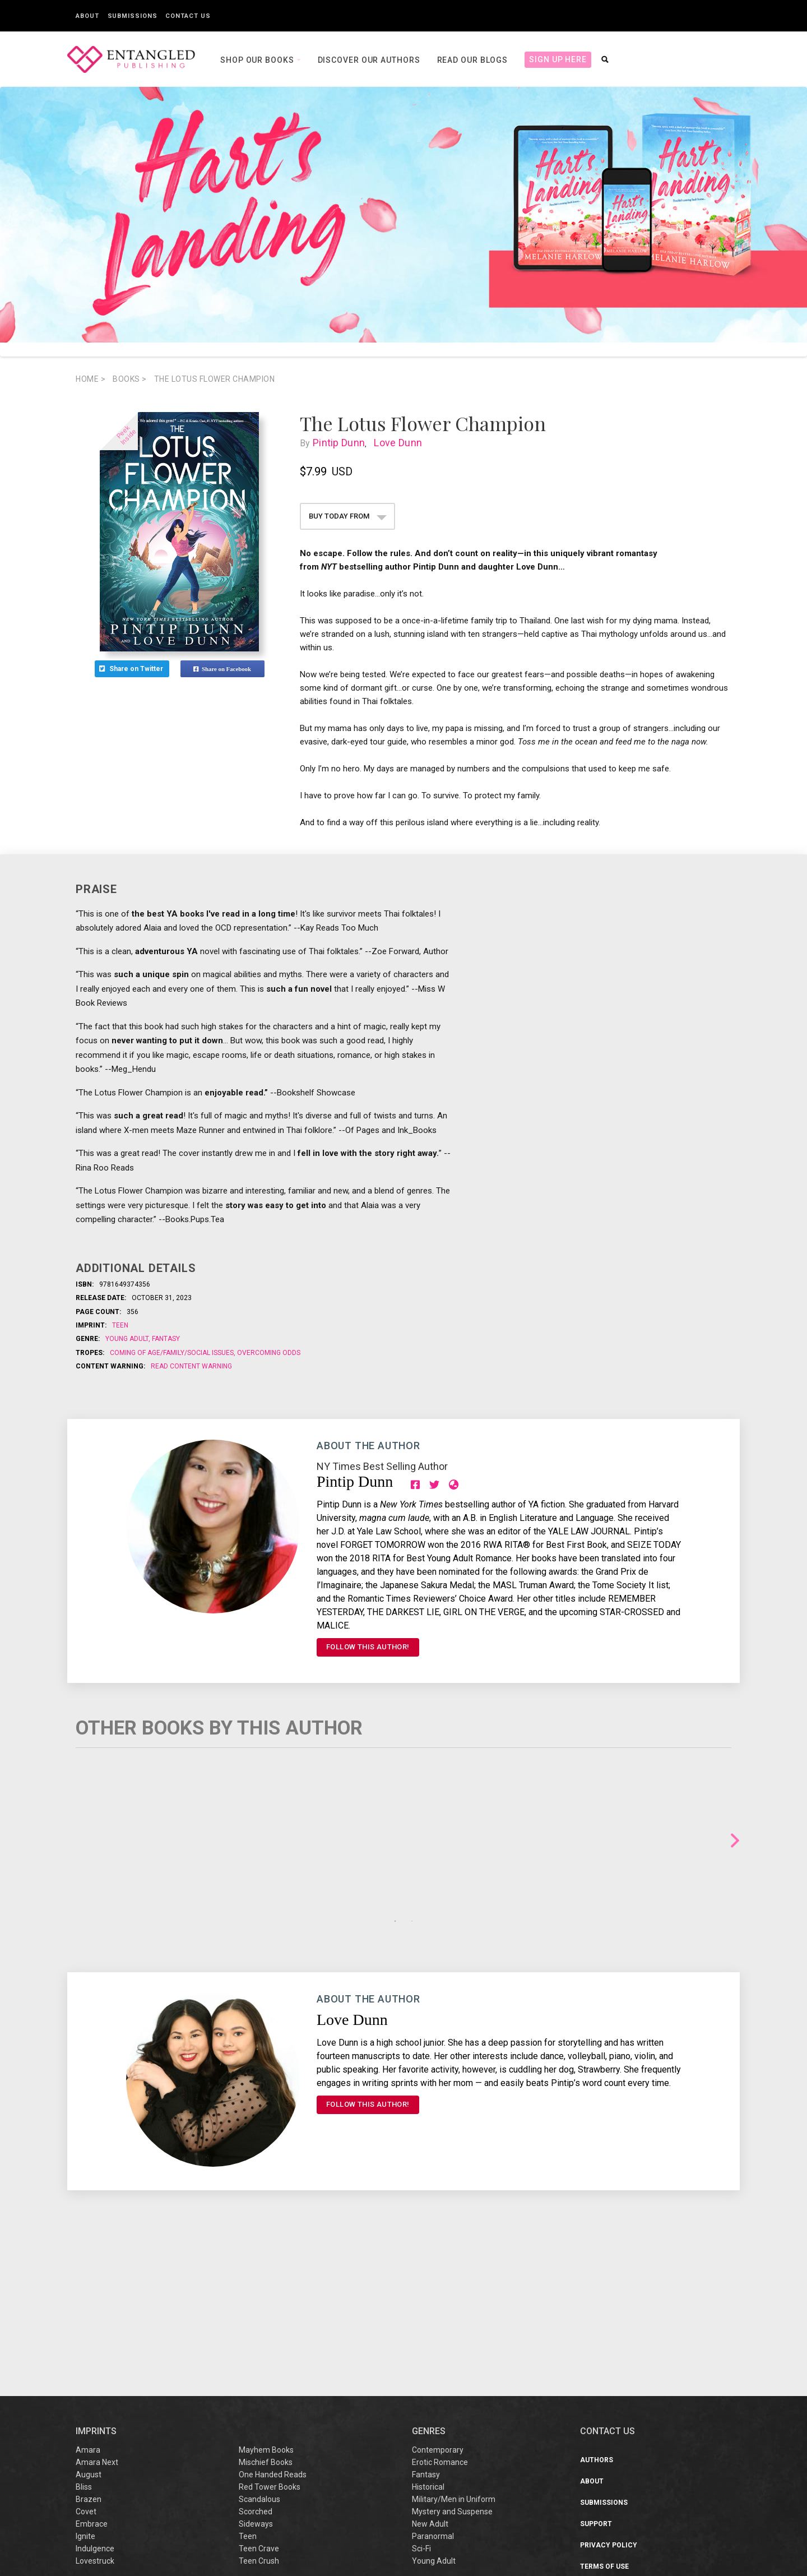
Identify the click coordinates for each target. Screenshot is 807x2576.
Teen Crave (259, 2404)
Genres (429, 2287)
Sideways (256, 2379)
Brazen (88, 2355)
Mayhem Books (266, 2305)
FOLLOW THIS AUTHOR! (368, 1647)
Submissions (132, 16)
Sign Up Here (558, 59)
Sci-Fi (421, 2404)
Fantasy (165, 1339)
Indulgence (95, 2404)
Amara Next (97, 2318)
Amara (88, 2305)
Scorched (255, 2367)
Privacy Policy (608, 2401)
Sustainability (608, 2465)
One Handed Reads (273, 2330)
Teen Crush (259, 2416)
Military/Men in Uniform (453, 2355)
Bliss (84, 2342)
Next (735, 1841)
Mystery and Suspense (452, 2367)
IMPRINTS (96, 2287)
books (130, 378)
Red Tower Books (269, 2342)
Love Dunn (400, 442)
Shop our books (258, 60)
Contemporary (437, 2305)
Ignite (85, 2392)
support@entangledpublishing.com (677, 2536)
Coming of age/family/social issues (172, 1353)
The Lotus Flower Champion (214, 378)
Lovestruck (95, 2416)
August (88, 2330)
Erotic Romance (440, 2318)
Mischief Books (266, 2318)
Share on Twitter (132, 669)
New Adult (430, 2379)
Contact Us (187, 16)
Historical (428, 2342)
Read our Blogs (472, 60)
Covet (86, 2367)
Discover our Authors (369, 60)
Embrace (92, 2379)
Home (90, 378)
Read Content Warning (191, 1366)
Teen (120, 1325)
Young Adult (127, 1339)
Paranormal (433, 2392)
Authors (596, 2316)
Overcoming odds (267, 1353)
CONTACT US (607, 2287)
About (87, 16)
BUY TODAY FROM (348, 516)
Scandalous (259, 2355)
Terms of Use (604, 2422)
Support (596, 2380)
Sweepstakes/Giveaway (623, 2444)
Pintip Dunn (343, 442)
